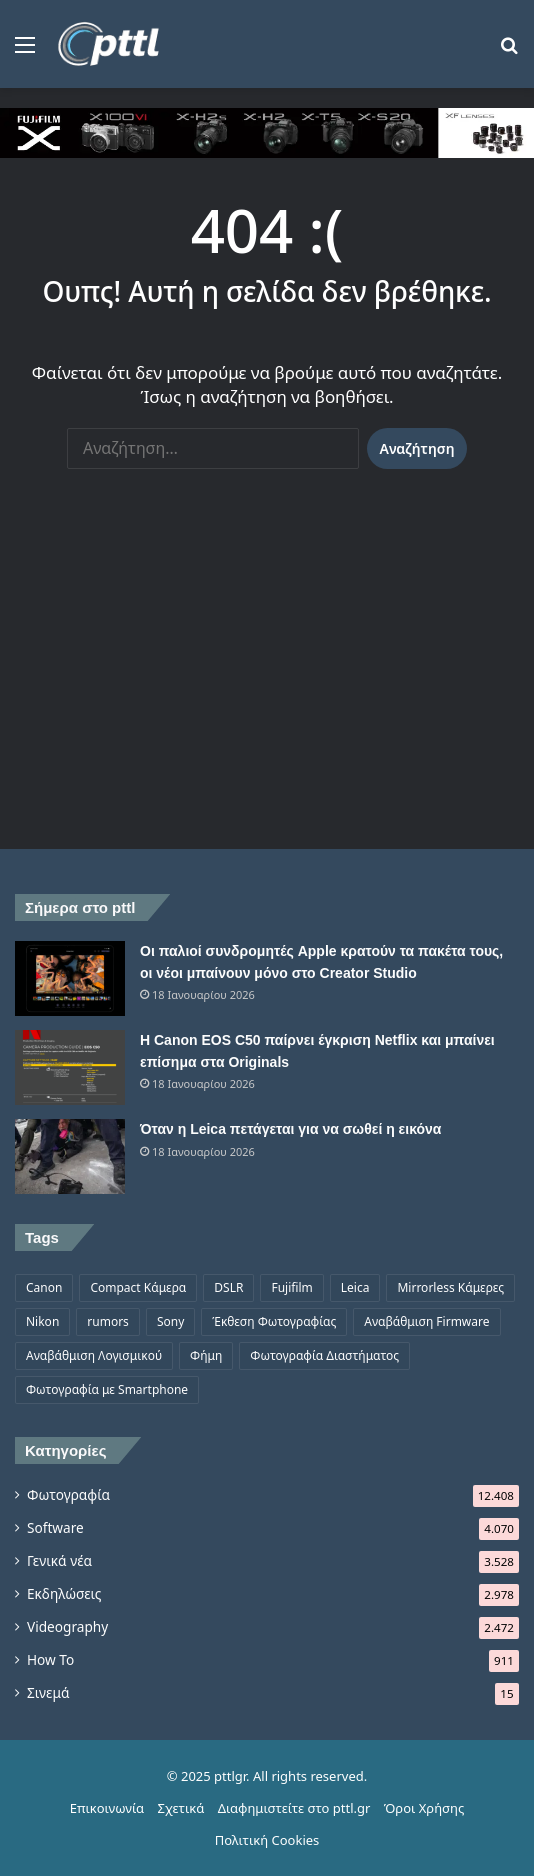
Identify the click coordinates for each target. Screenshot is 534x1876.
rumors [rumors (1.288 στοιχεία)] (108, 1321)
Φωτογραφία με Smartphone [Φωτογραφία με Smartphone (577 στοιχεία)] (107, 1389)
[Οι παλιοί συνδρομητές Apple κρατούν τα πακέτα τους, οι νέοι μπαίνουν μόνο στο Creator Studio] (70, 978)
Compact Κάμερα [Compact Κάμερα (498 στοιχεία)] (138, 1287)
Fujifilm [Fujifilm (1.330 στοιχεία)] (291, 1287)
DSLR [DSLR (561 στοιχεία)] (228, 1287)
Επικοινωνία (107, 1808)
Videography (67, 1626)
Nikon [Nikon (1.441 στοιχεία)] (42, 1321)
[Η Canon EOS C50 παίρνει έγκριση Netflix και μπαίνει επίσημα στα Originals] (70, 1067)
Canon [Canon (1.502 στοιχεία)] (44, 1287)
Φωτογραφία (68, 1494)
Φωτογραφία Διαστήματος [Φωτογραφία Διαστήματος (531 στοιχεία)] (324, 1355)
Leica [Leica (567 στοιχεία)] (355, 1287)
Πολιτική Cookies (267, 1840)
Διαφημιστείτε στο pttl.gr (294, 1808)
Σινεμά (48, 1692)
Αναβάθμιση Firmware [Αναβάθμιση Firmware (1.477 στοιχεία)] (426, 1321)
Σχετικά (181, 1808)
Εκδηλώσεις (64, 1593)
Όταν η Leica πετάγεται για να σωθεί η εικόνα (290, 1129)
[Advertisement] (267, 679)
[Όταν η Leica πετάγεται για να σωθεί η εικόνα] (70, 1156)
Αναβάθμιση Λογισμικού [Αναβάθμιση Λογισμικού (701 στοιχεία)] (94, 1355)
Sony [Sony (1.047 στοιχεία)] (170, 1321)
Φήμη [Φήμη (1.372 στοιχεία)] (206, 1355)
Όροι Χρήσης (424, 1808)
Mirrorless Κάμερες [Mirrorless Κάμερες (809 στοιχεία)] (450, 1287)
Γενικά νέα (59, 1560)
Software (55, 1527)
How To (50, 1659)
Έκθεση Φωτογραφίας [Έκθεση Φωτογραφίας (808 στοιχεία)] (274, 1321)
